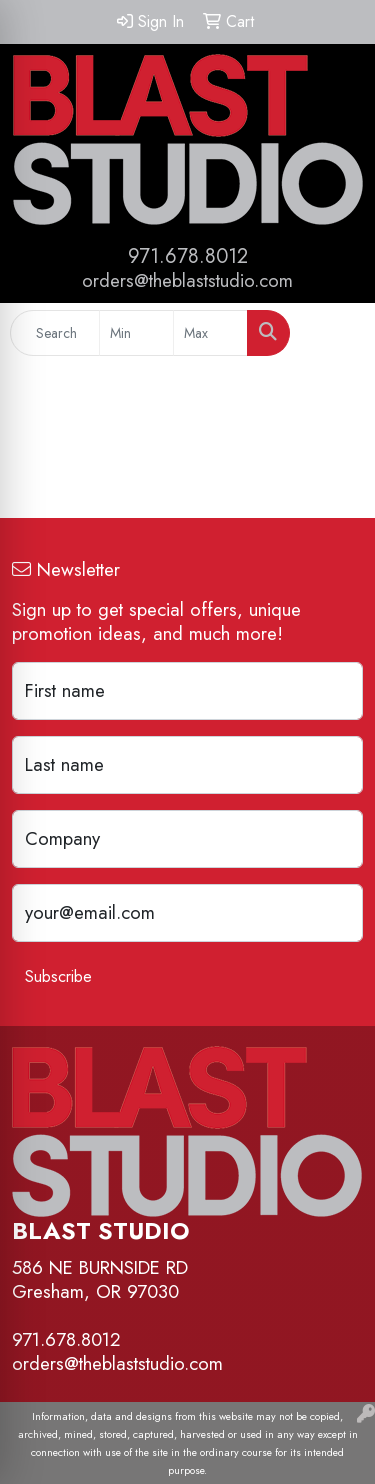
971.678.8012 (188, 256)
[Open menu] (335, 333)
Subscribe (58, 976)
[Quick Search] (55, 333)
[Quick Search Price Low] (136, 333)
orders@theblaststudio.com (187, 280)
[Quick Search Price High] (210, 333)
